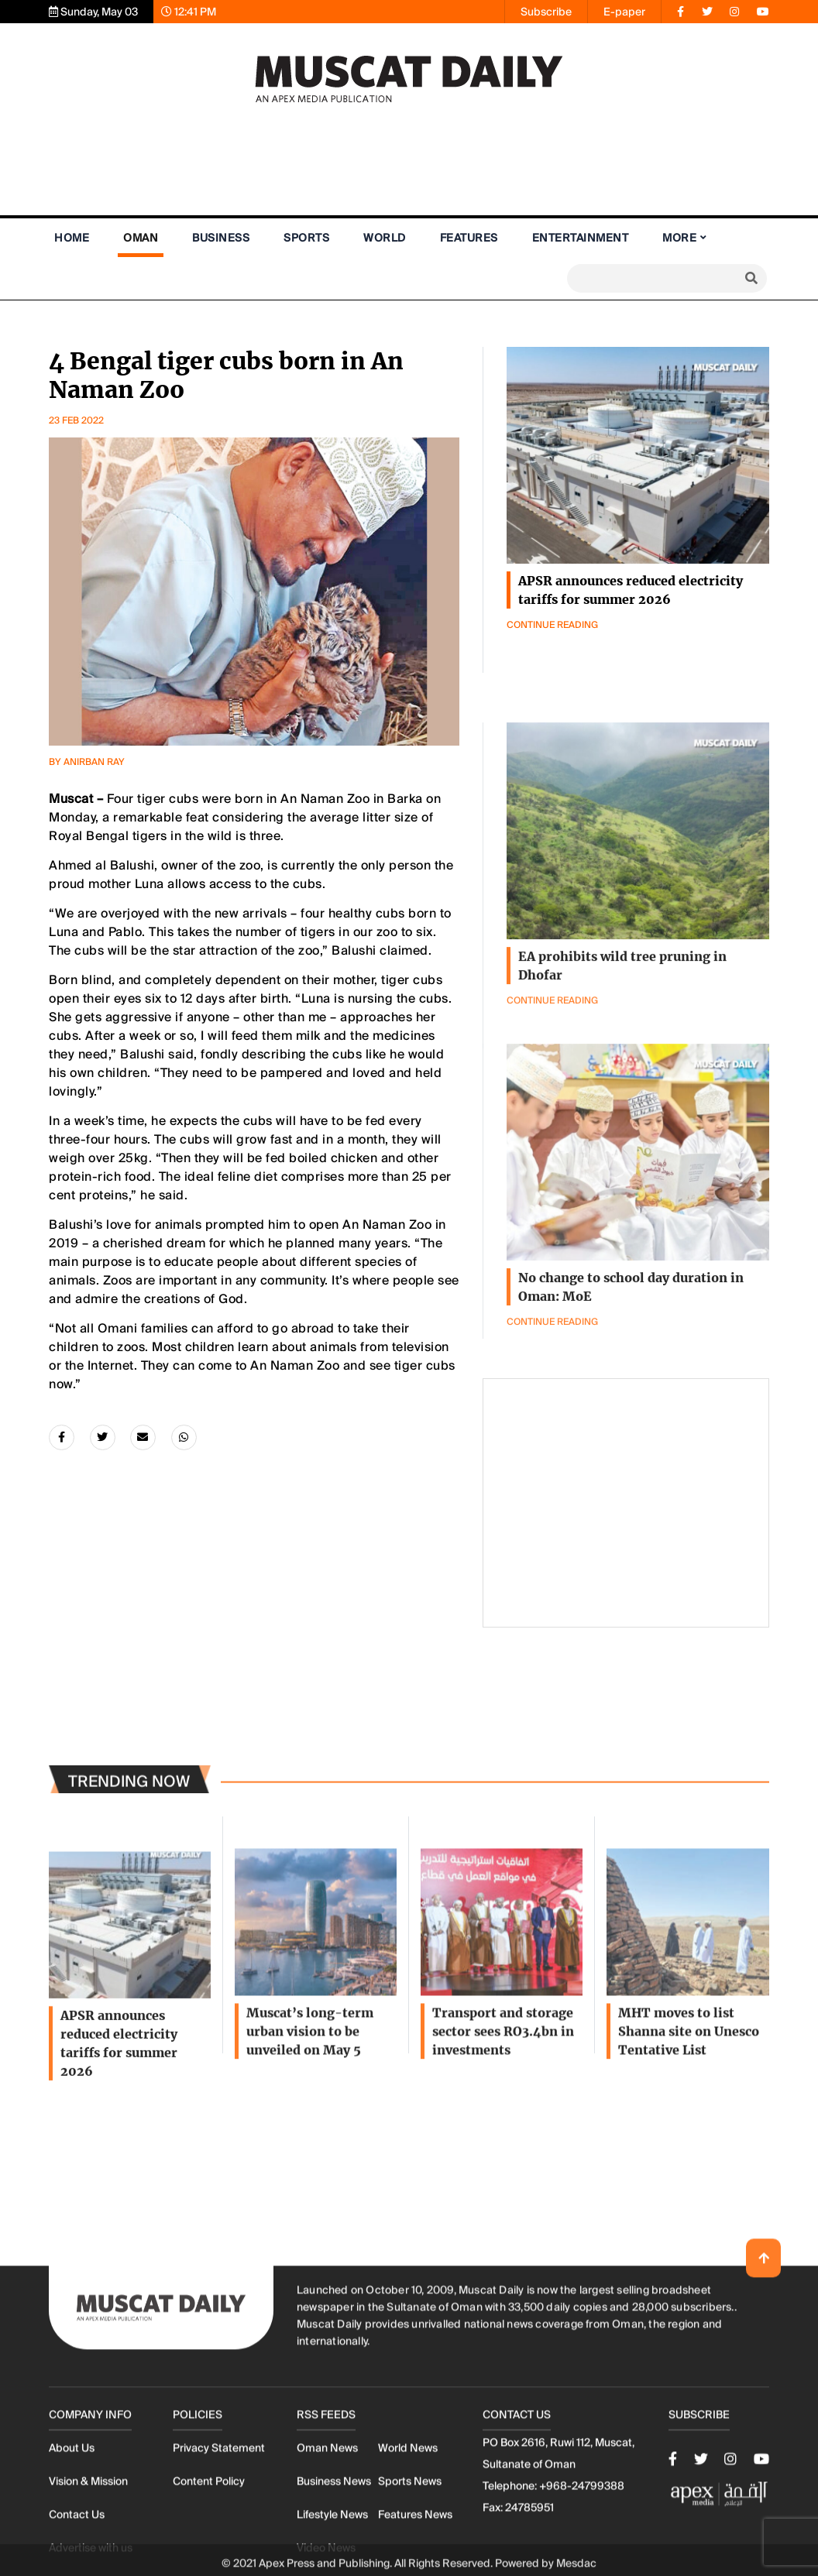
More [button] (679, 238)
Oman (140, 238)
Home (71, 238)
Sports (306, 238)
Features (469, 238)
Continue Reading (552, 625)
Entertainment (580, 238)
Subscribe (546, 12)
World (384, 238)
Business (220, 238)
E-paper (624, 12)
